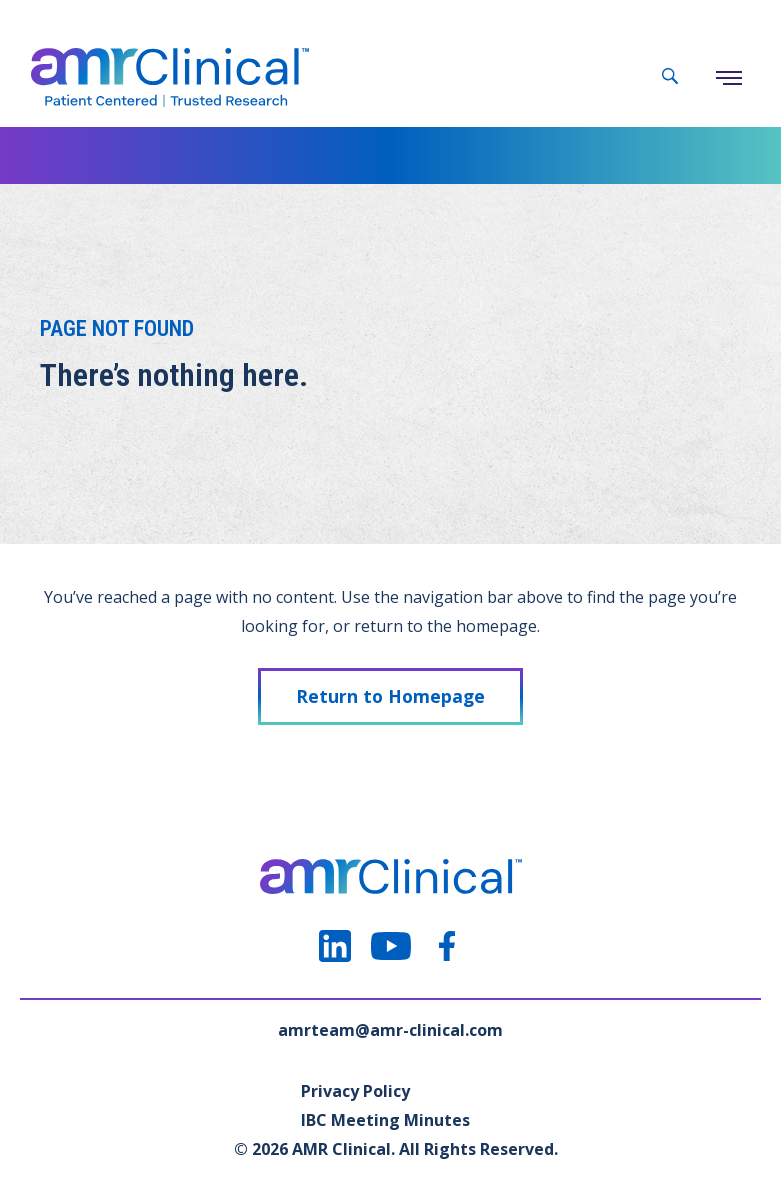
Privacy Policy (355, 1091)
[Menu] (729, 78)
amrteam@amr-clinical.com (390, 1030)
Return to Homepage (390, 696)
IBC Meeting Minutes (385, 1120)
